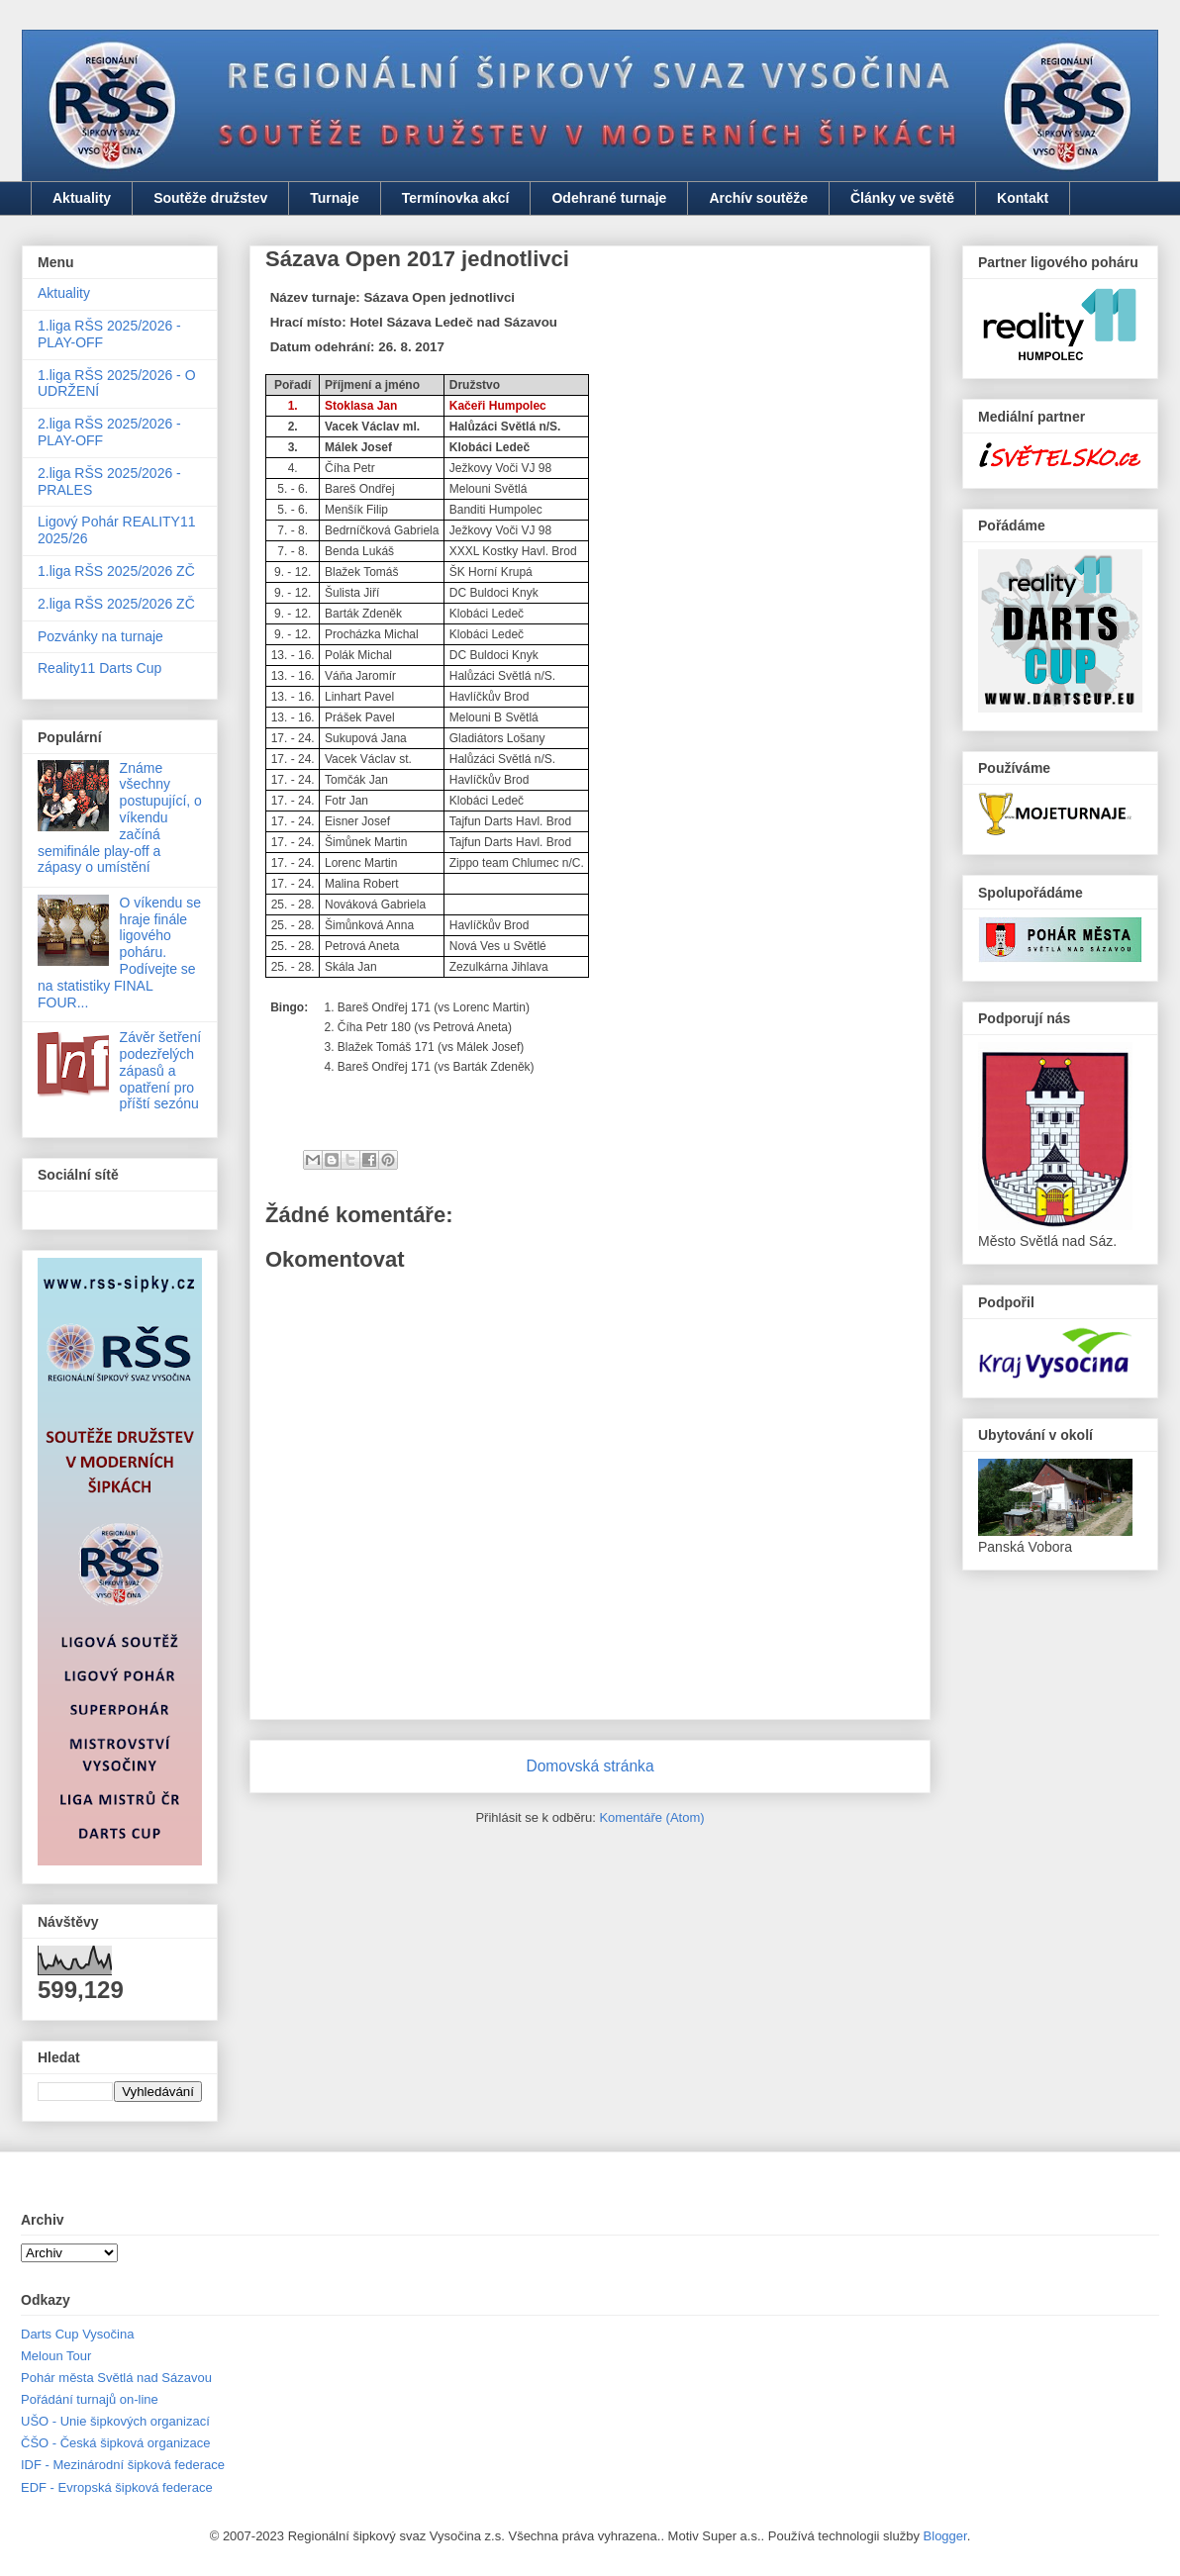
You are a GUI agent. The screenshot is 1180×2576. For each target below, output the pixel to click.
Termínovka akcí (456, 198)
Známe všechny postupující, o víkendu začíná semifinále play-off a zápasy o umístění (120, 818)
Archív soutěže (758, 198)
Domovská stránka (589, 1766)
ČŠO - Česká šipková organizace (115, 2442)
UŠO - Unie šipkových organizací (115, 2421)
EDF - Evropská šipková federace (117, 2487)
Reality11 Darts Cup (99, 668)
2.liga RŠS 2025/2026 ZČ (116, 604)
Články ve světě (902, 198)
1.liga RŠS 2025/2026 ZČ (116, 571)
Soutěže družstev (210, 198)
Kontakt (1022, 198)
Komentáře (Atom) (651, 1817)
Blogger (945, 2535)
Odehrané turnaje (608, 198)
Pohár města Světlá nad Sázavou (116, 2377)
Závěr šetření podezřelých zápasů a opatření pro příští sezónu (160, 1070)
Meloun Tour (56, 2355)
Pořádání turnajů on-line (89, 2399)
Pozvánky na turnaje (100, 636)
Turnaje (334, 198)
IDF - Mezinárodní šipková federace (123, 2464)
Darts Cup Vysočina (77, 2334)
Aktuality (81, 198)
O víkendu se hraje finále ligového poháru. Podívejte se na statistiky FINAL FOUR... (119, 952)
